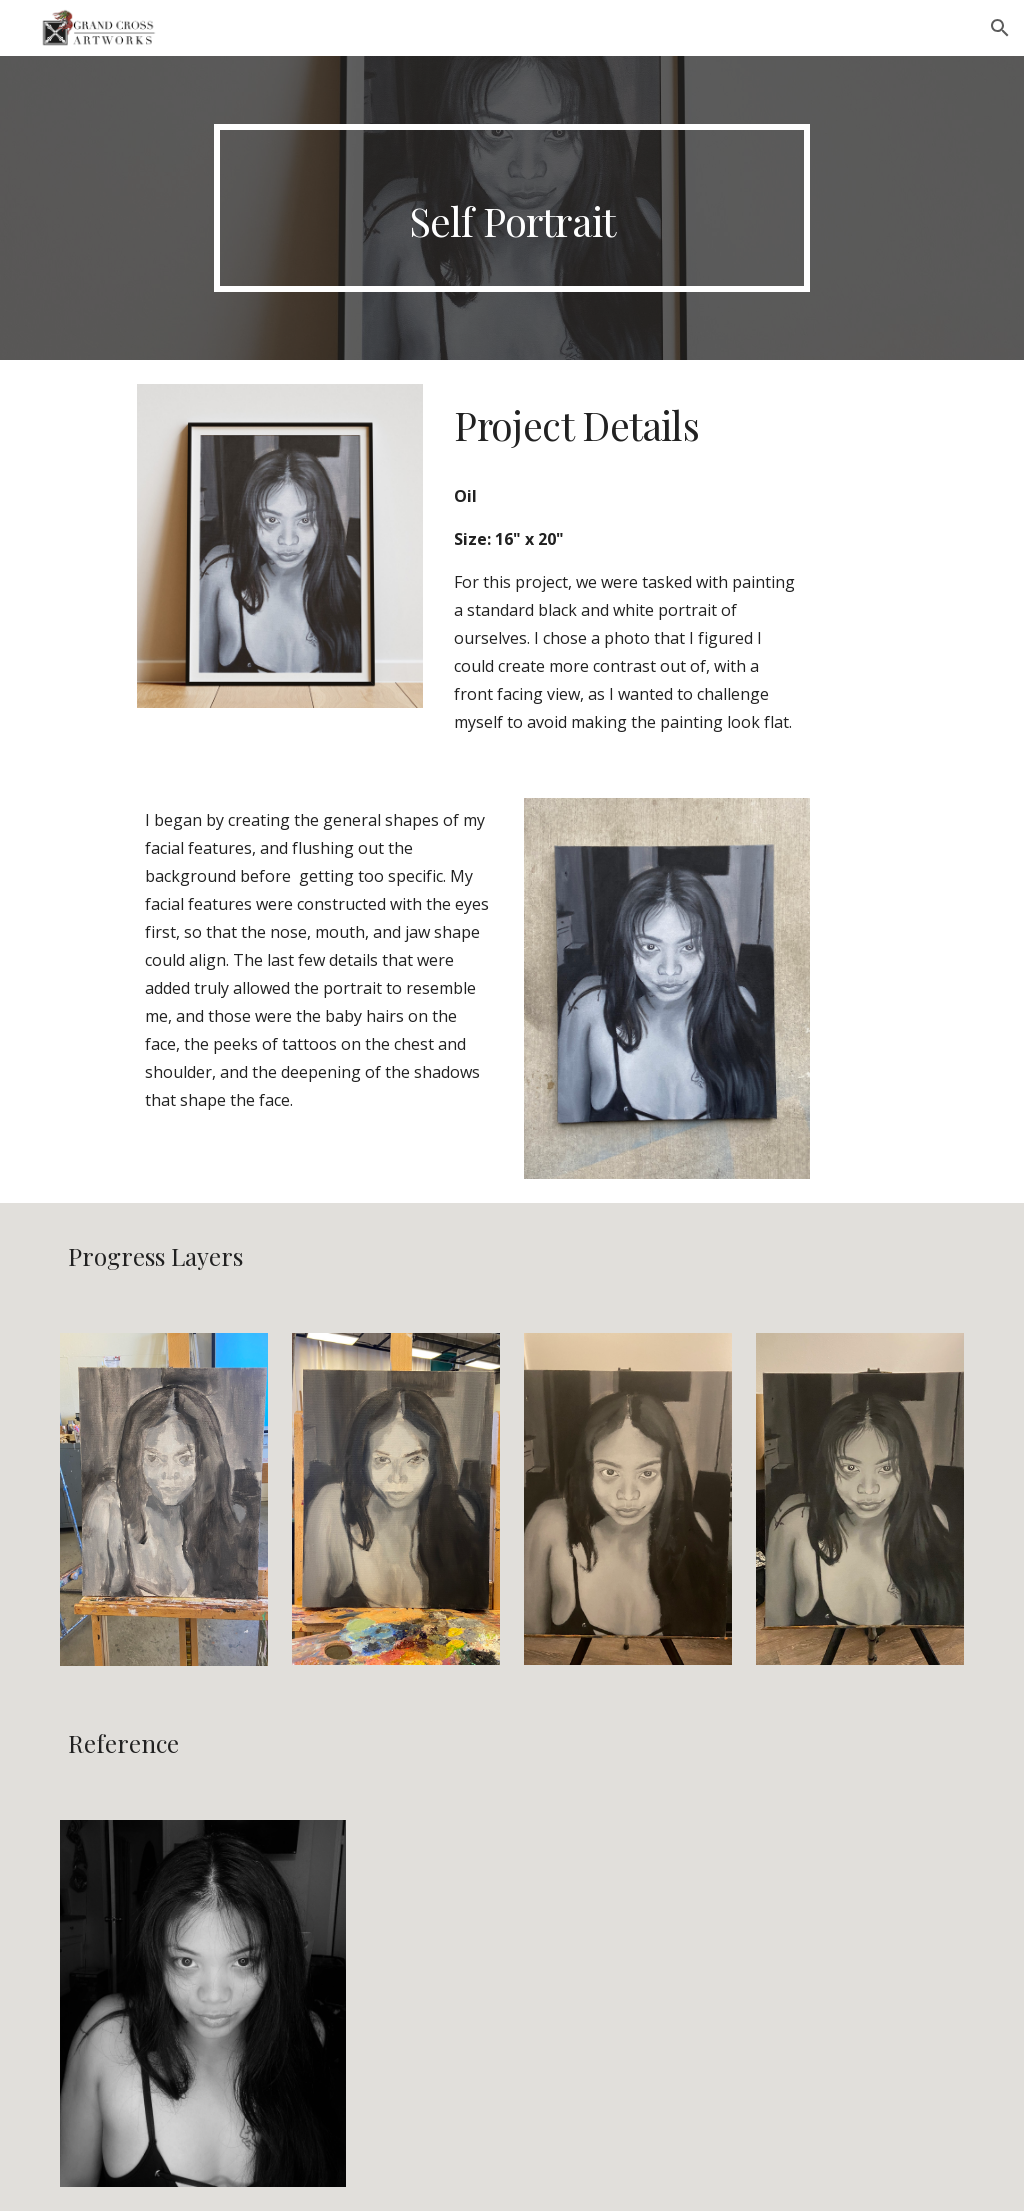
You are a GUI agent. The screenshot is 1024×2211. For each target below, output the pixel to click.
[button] (1000, 28)
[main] (511, 208)
